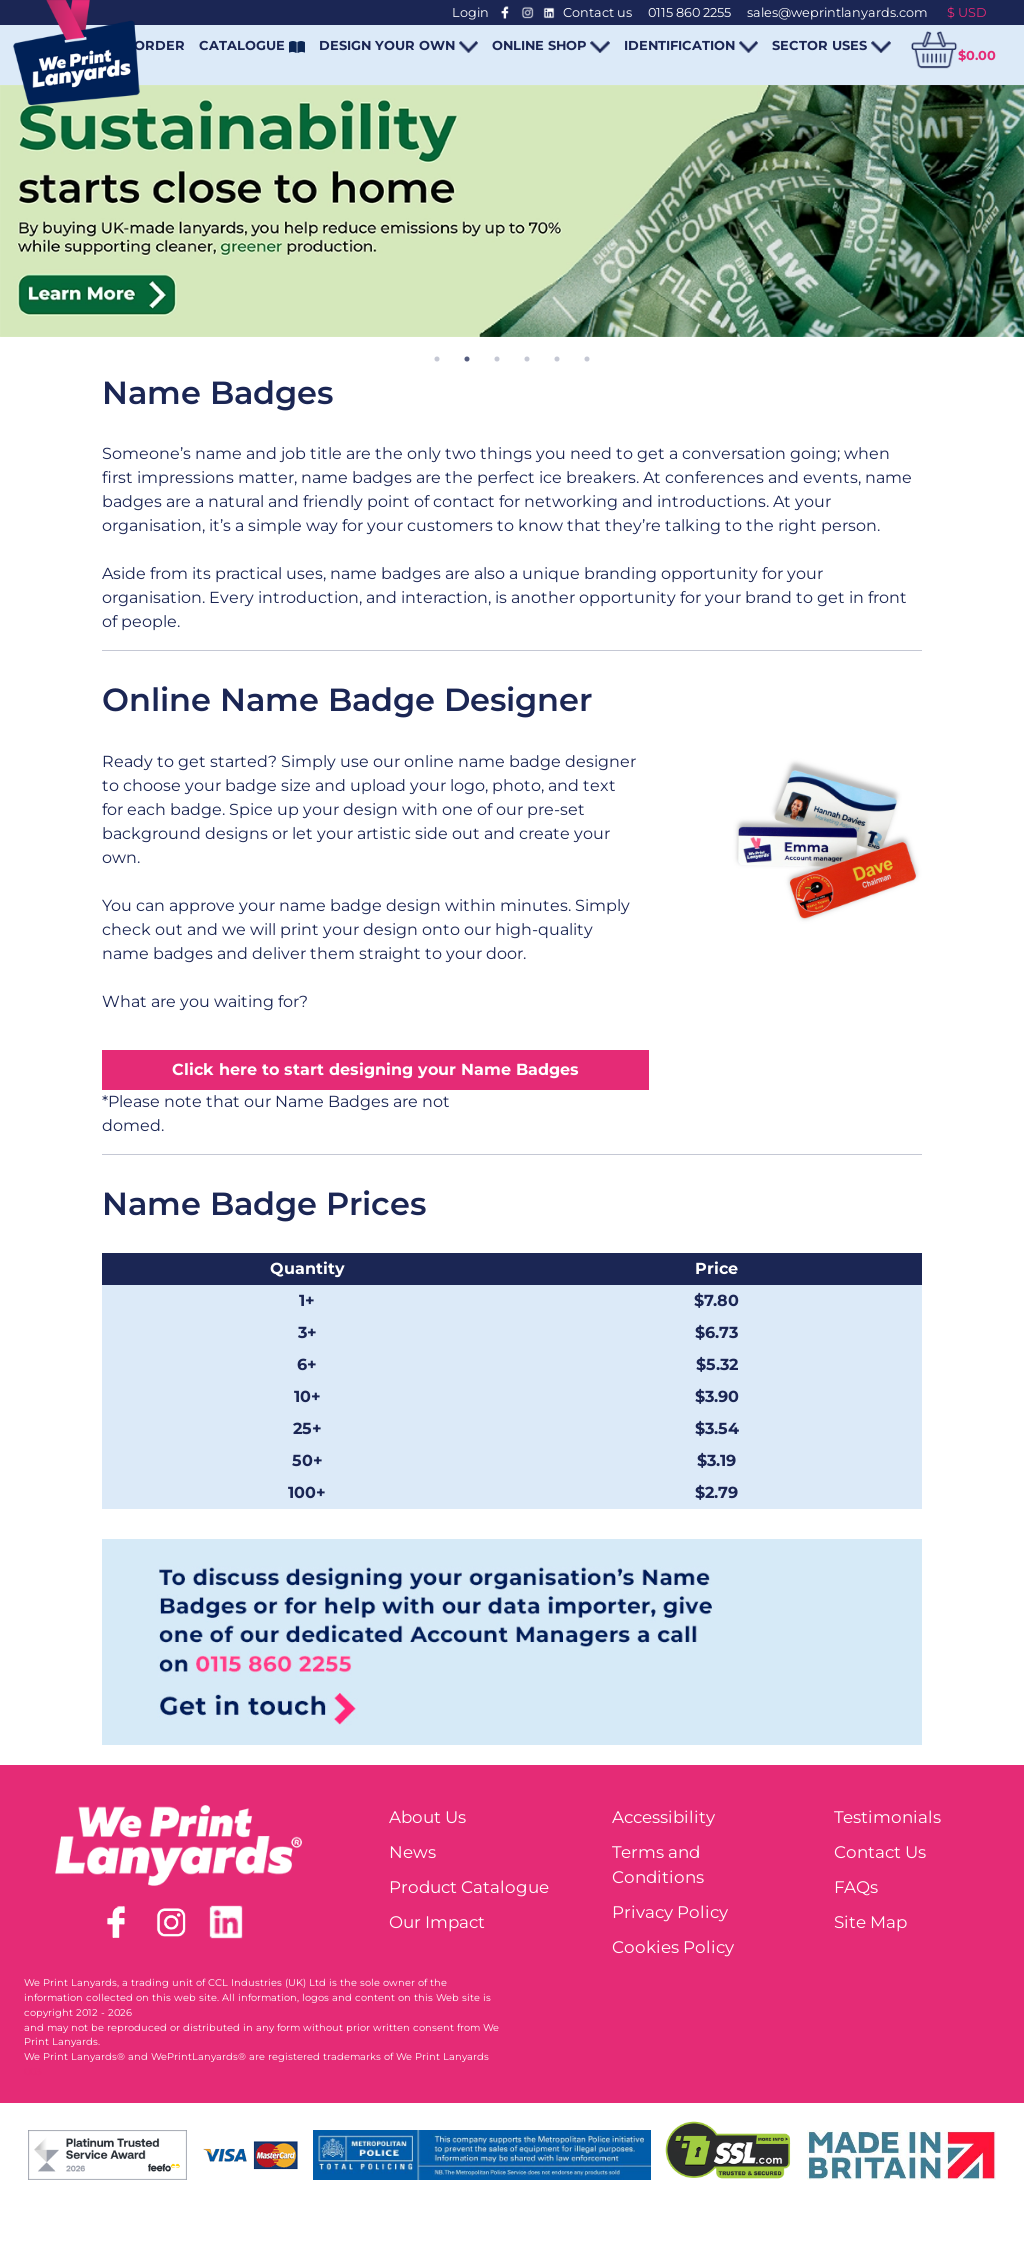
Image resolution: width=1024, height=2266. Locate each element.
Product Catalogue (469, 1887)
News (412, 1852)
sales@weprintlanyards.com (837, 12)
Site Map (870, 1922)
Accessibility (663, 1817)
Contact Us (880, 1852)
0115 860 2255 (689, 12)
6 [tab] (587, 359)
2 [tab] (467, 359)
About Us (427, 1817)
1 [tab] (437, 359)
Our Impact (437, 1922)
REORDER (150, 45)
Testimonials (887, 1817)
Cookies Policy (673, 1947)
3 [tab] (497, 359)
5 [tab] (557, 359)
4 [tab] (527, 359)
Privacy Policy (670, 1912)
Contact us (597, 12)
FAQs (856, 1887)
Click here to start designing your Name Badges (375, 1069)
